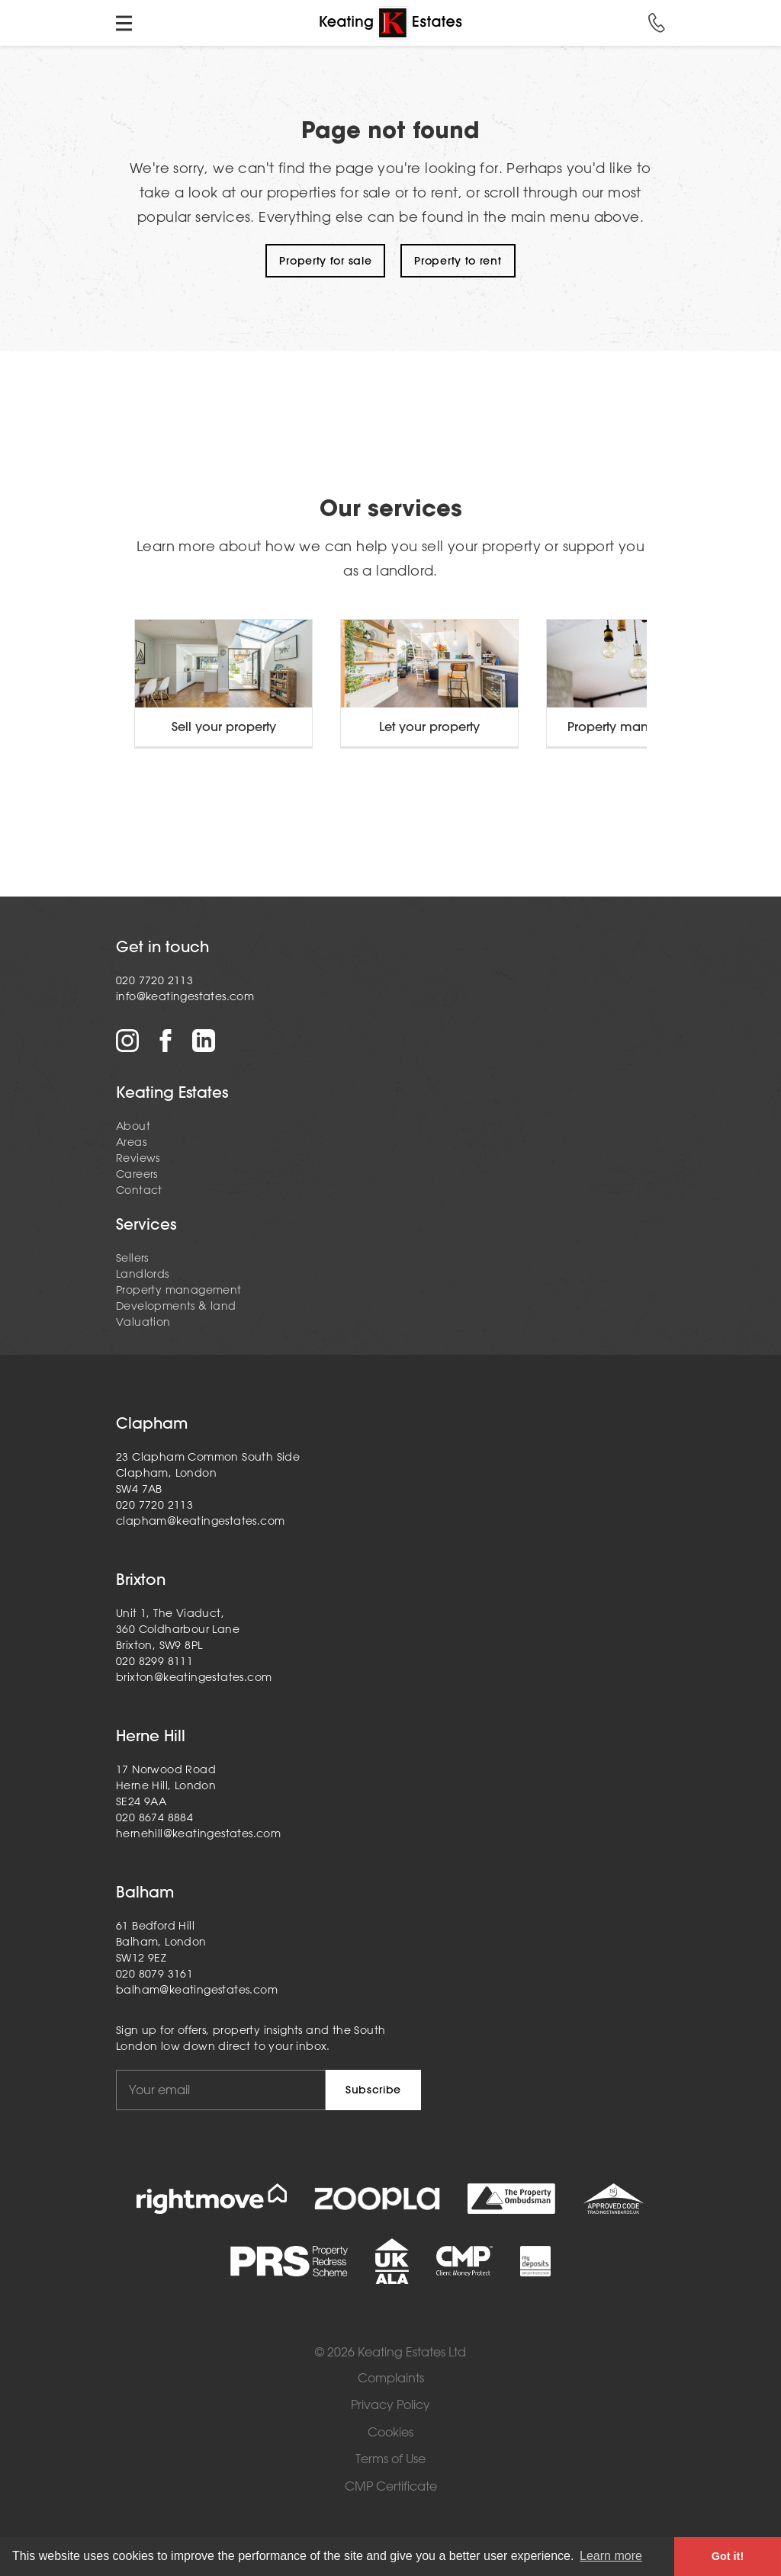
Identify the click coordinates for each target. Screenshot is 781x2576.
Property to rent (457, 261)
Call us (656, 23)
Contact (139, 1190)
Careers (137, 1174)
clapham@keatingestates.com (200, 1521)
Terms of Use (390, 2459)
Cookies (390, 2432)
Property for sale (325, 261)
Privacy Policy (390, 2405)
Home (390, 23)
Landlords (142, 1274)
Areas (131, 1142)
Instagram (127, 1040)
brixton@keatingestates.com (194, 1677)
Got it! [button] (728, 2556)
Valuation (143, 1322)
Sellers (132, 1258)
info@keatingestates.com (185, 996)
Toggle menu (124, 23)
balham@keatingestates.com (197, 1990)
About (133, 1126)
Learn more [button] (611, 2555)
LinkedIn (203, 1040)
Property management (179, 1290)
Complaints (391, 2378)
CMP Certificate (391, 2486)
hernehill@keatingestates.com (198, 1833)
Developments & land (176, 1306)
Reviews (138, 1158)
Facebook (165, 1040)
